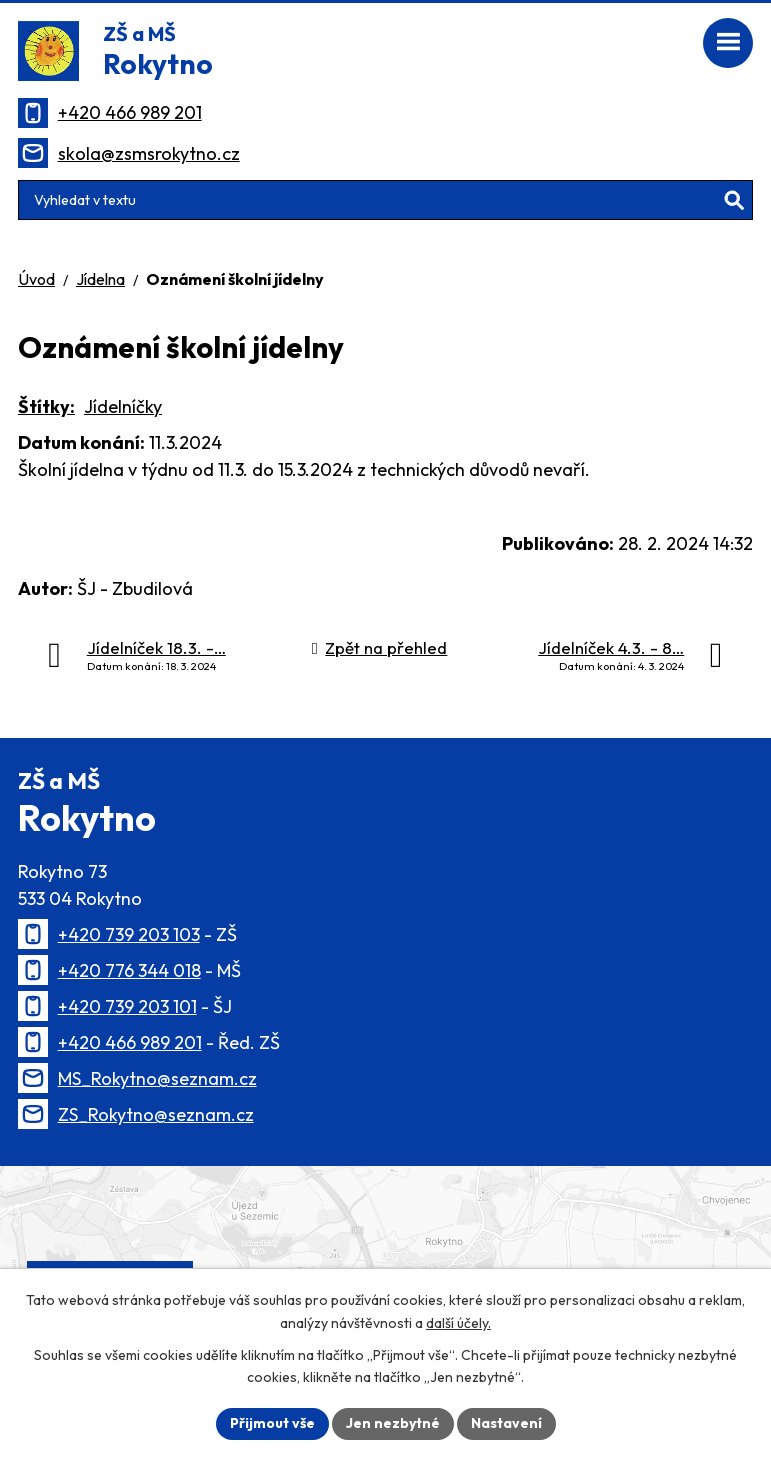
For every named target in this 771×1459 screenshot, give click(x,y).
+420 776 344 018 (129, 970)
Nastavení (506, 1423)
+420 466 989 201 (130, 112)
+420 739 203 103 (129, 934)
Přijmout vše (272, 1423)
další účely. (458, 1323)
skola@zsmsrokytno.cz (149, 153)
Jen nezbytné (393, 1423)
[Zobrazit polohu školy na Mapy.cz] (385, 1256)
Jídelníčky (123, 406)
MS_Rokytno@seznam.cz (157, 1078)
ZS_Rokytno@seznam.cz (156, 1114)
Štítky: (46, 406)
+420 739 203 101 (127, 1006)
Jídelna (100, 279)
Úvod (36, 279)
